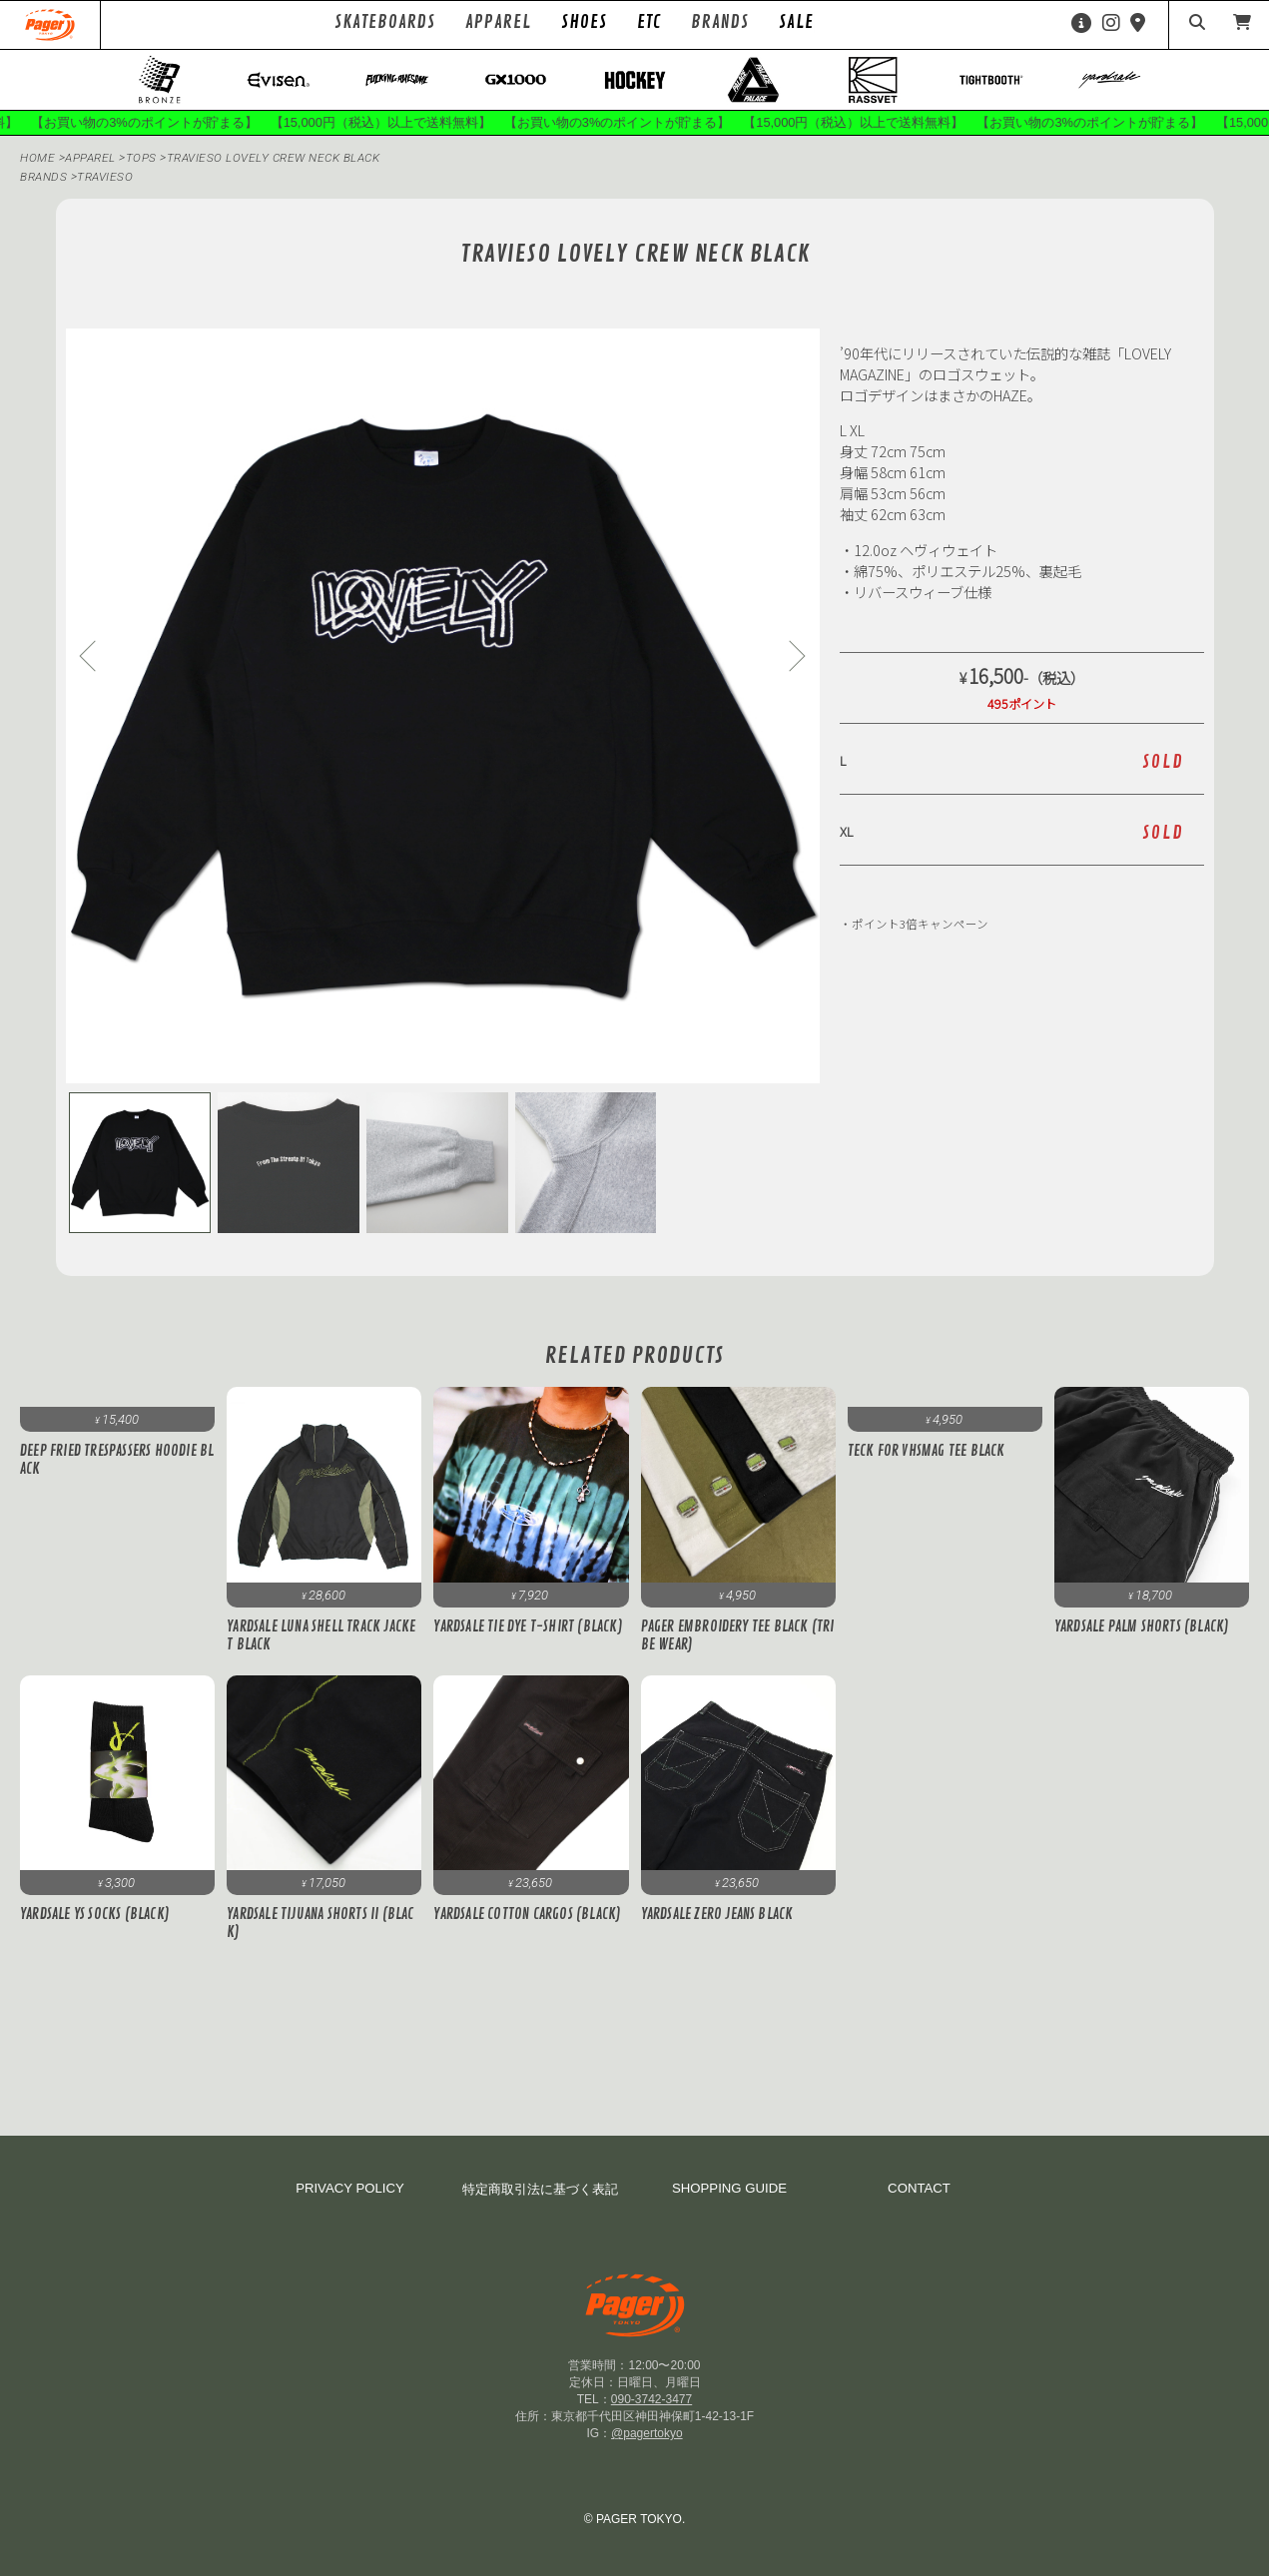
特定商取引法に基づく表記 (540, 2189)
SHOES (584, 22)
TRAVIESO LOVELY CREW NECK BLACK (275, 159)
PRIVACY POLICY (350, 2188)
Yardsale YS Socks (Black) (95, 1915)
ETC (649, 22)
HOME (37, 159)
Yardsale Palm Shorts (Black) (1142, 1627)
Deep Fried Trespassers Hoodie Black (117, 1462)
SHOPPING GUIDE (729, 2188)
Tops (143, 159)
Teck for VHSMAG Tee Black (926, 1453)
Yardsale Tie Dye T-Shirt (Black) (527, 1627)
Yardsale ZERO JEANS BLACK (717, 1915)
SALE (796, 22)
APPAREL (92, 159)
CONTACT (919, 2188)
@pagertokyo (647, 2433)
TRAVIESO (105, 178)
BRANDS (43, 178)
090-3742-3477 (651, 2399)
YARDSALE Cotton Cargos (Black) (527, 1915)
